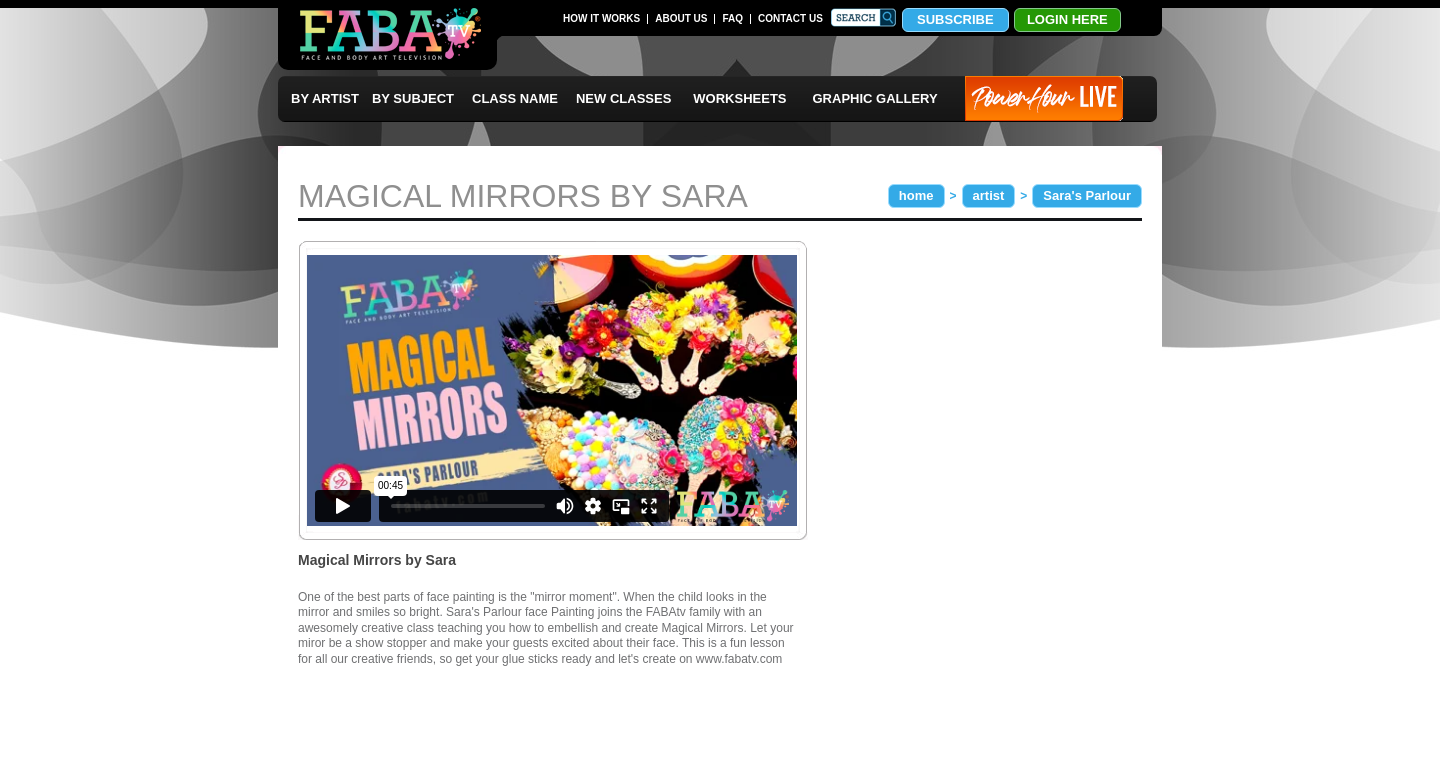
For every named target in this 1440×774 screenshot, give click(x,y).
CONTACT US (790, 18)
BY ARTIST (325, 98)
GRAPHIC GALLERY (875, 98)
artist (989, 195)
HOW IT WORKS (601, 18)
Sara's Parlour (1087, 195)
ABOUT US (681, 18)
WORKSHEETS (739, 98)
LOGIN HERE (1067, 19)
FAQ (732, 18)
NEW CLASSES (623, 98)
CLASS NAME (515, 98)
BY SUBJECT (413, 98)
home (916, 195)
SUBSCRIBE (955, 19)
